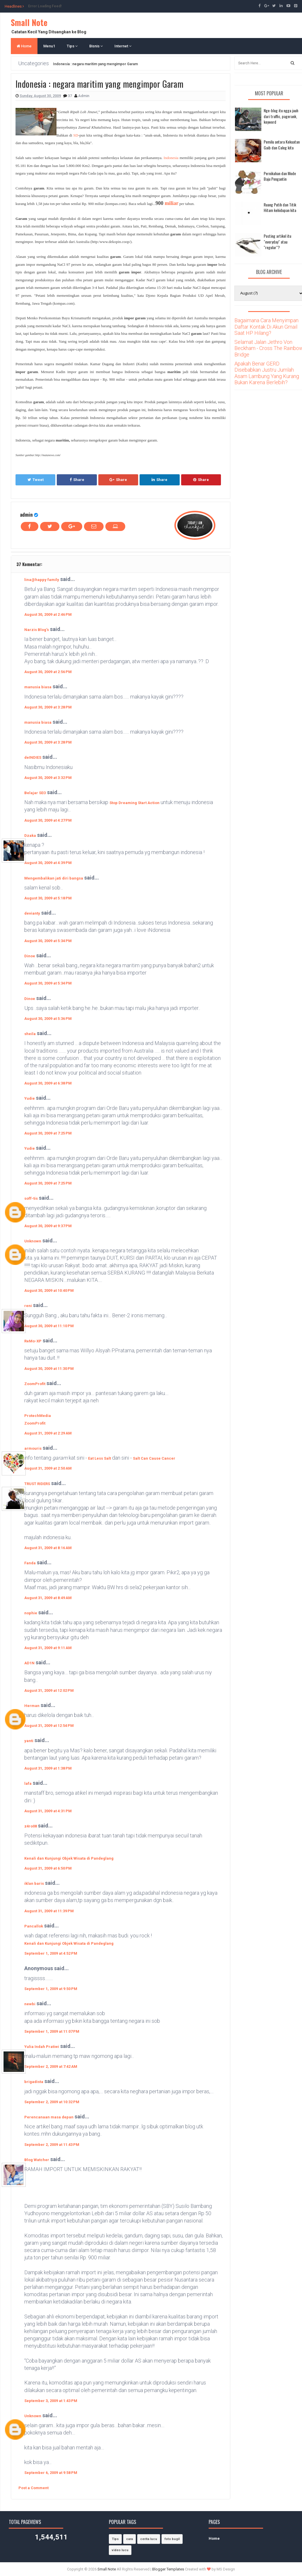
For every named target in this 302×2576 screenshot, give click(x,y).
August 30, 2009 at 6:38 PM (48, 1083)
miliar (172, 203)
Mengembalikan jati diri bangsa (53, 878)
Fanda (30, 1563)
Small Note (29, 22)
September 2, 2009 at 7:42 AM (50, 2066)
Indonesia (171, 158)
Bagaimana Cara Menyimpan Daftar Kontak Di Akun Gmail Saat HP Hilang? (266, 326)
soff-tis (31, 1198)
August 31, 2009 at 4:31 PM (48, 1811)
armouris (33, 1448)
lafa (28, 1783)
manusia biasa (38, 687)
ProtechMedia (37, 1415)
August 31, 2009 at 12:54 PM (49, 1725)
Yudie (29, 1098)
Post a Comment (33, 2488)
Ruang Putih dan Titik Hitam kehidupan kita (280, 207)
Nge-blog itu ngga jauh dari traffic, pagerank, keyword (281, 116)
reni (28, 1305)
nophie (30, 1613)
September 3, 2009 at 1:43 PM (50, 2401)
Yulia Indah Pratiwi (41, 2046)
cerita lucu (148, 2539)
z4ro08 (30, 1826)
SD (75, 135)
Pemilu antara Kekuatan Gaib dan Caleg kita (282, 145)
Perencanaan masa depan (48, 2117)
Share (77, 479)
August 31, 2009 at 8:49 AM (48, 1598)
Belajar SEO (35, 793)
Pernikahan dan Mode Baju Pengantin (280, 176)
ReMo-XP (33, 1341)
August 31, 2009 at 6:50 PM (48, 1868)
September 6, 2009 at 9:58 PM (50, 2472)
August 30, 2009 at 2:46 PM (48, 614)
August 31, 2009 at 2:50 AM (48, 1468)
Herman (32, 1705)
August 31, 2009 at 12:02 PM (49, 1690)
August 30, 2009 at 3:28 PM (48, 707)
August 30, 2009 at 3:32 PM (48, 777)
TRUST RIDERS (37, 1484)
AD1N (29, 1663)
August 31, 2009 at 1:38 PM (48, 1768)
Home (24, 46)
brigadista (33, 2082)
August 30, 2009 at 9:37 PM (48, 1226)
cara (129, 2539)
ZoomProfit (34, 1384)
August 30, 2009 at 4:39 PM (48, 863)
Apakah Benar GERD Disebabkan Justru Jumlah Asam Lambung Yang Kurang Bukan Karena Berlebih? (266, 373)
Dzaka (30, 835)
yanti (28, 1741)
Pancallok (33, 1926)
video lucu (120, 2550)
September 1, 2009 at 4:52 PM (50, 1953)
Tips (72, 46)
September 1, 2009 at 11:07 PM (51, 2031)
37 (70, 96)
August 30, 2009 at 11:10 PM (49, 1326)
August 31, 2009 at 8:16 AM (48, 1548)
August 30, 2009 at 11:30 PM (49, 1368)
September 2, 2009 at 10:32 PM (51, 2102)
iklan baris (34, 1883)
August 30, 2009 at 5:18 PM (48, 898)
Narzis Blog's (36, 629)
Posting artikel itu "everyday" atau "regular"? (277, 241)
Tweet (36, 479)
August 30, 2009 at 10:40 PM (49, 1290)
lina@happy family (41, 579)
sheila (30, 1034)
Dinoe (29, 956)
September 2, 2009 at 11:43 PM (51, 2144)
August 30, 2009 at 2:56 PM (48, 672)
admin (26, 514)
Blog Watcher (36, 2160)
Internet (122, 46)
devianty (32, 913)
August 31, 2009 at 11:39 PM (49, 1911)
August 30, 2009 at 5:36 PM (48, 1018)
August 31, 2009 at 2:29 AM (48, 1433)
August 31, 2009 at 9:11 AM (48, 1648)
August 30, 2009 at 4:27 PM (48, 820)
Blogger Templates (168, 2569)
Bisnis (96, 46)
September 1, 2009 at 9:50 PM (50, 1989)
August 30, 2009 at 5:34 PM (48, 941)
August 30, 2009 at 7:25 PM (48, 1133)
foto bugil (172, 2539)
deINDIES (32, 757)
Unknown (32, 1241)
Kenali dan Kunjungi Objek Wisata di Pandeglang (69, 1858)
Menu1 (49, 46)
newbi (29, 2004)
